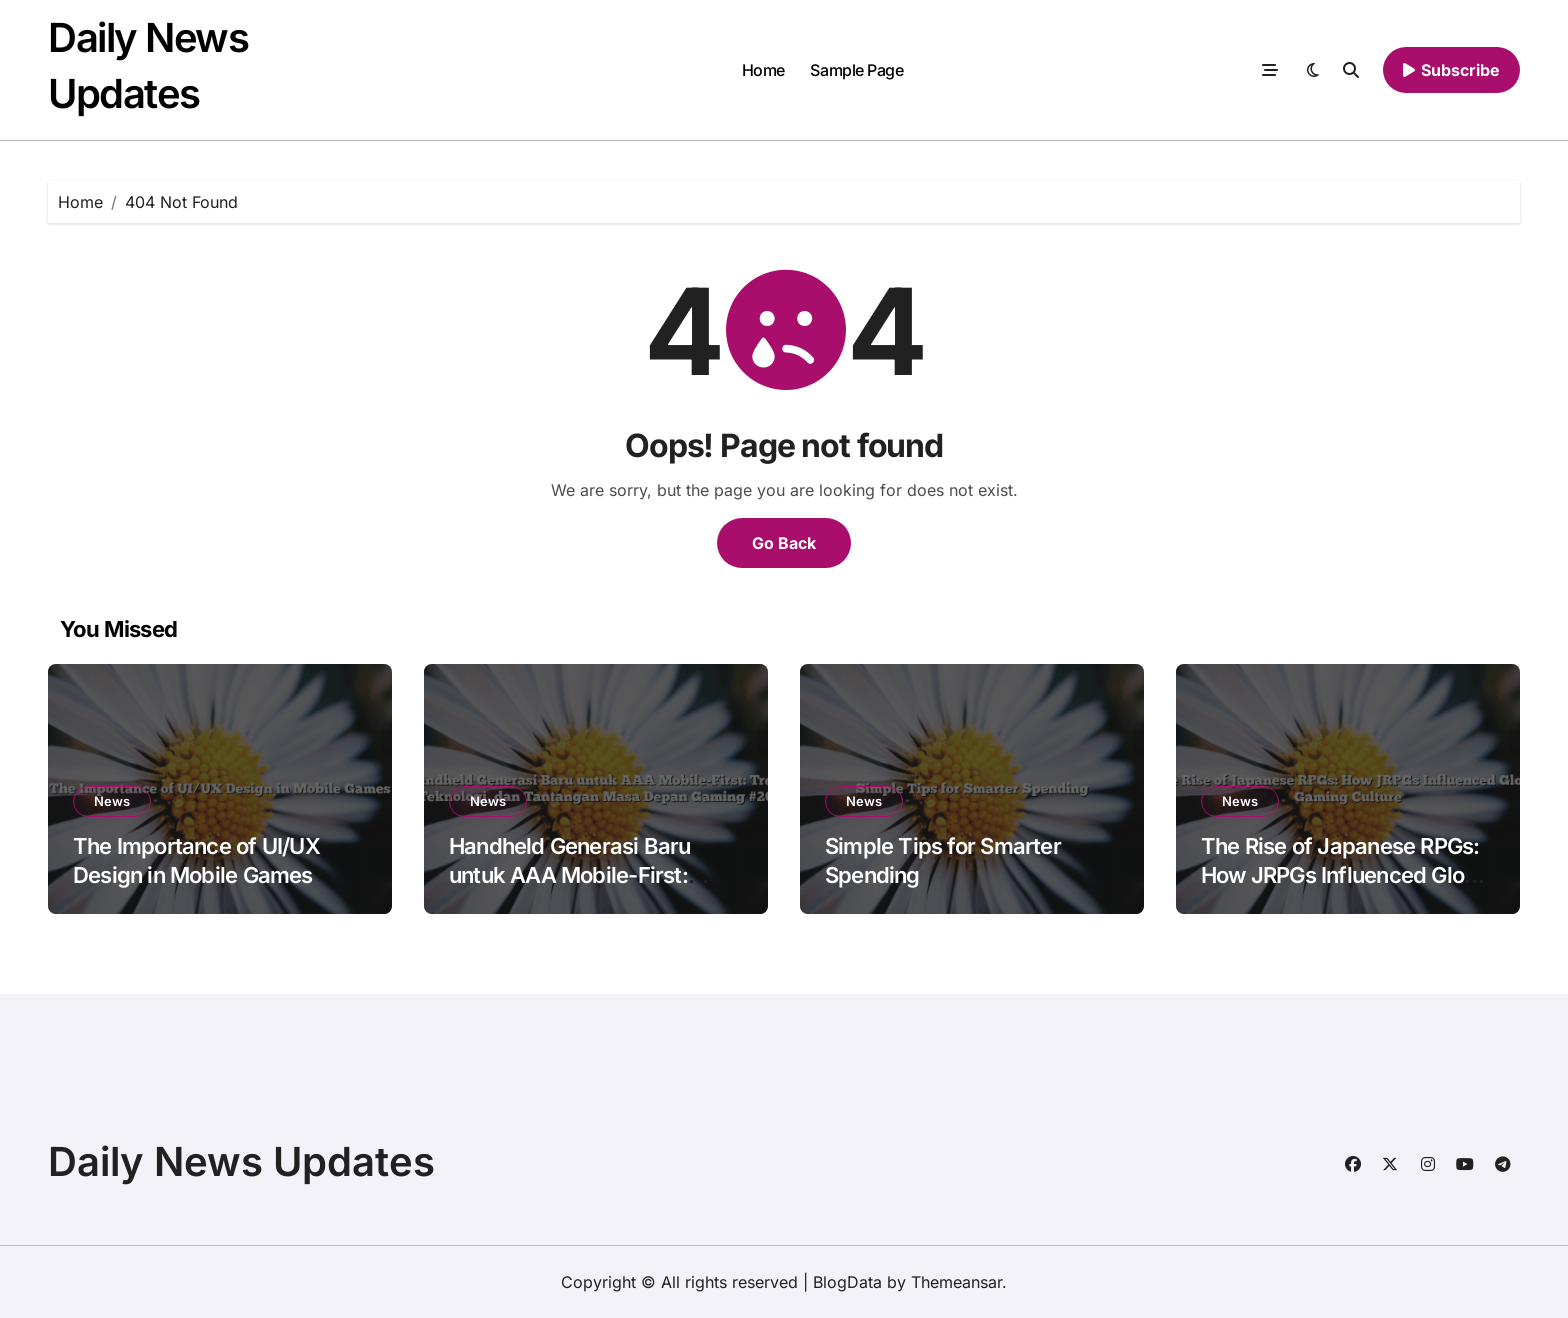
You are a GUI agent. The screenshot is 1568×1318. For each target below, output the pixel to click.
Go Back (784, 543)
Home (763, 70)
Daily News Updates (241, 1161)
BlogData (847, 1282)
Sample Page (856, 70)
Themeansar (956, 1282)
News (112, 801)
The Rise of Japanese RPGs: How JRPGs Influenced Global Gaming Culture (1348, 874)
